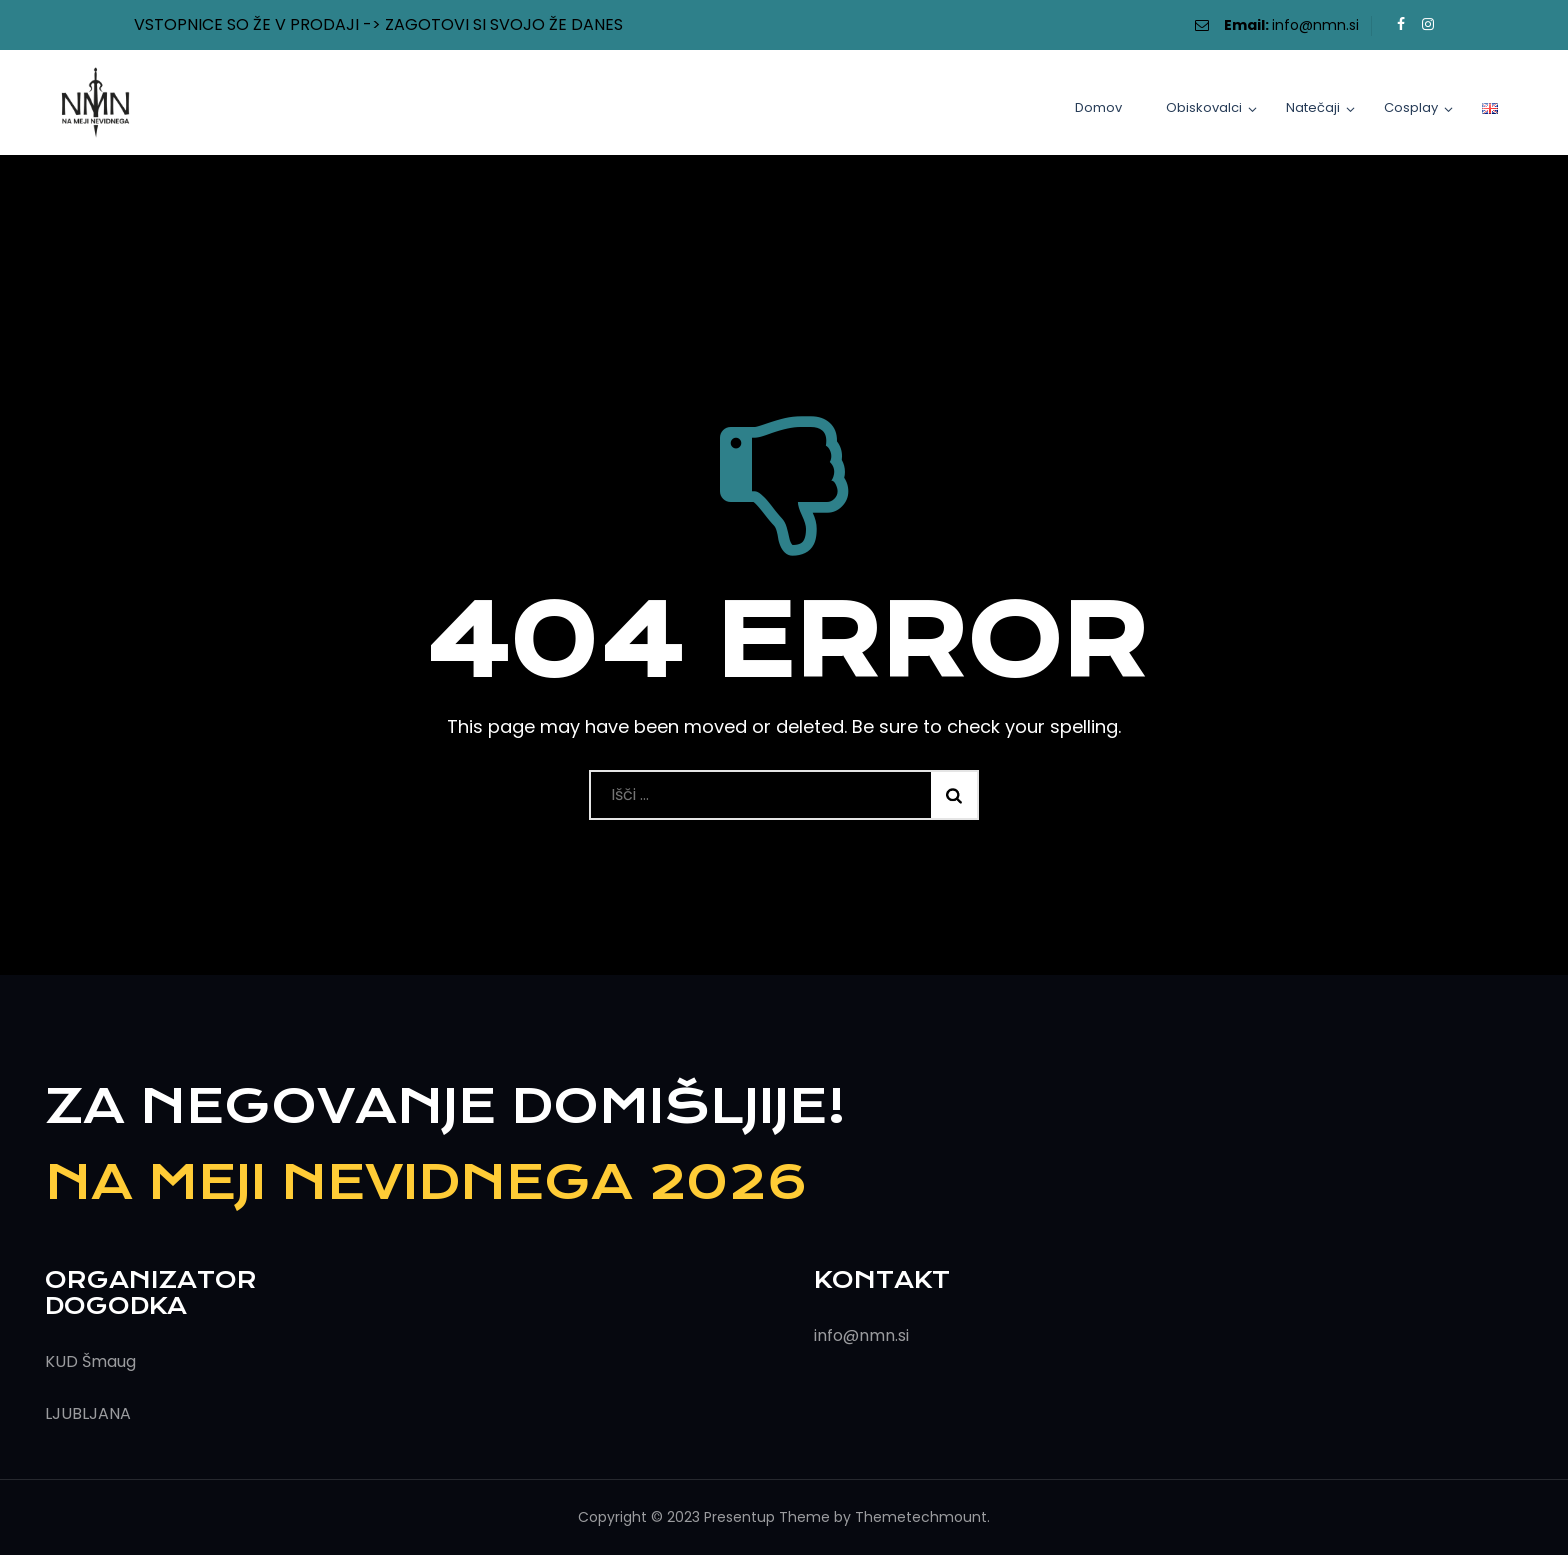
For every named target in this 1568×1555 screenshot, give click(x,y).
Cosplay (1411, 107)
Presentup (739, 1517)
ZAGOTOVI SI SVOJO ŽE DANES (504, 24)
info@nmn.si (1315, 25)
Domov (1098, 107)
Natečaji (1313, 107)
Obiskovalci (1204, 107)
